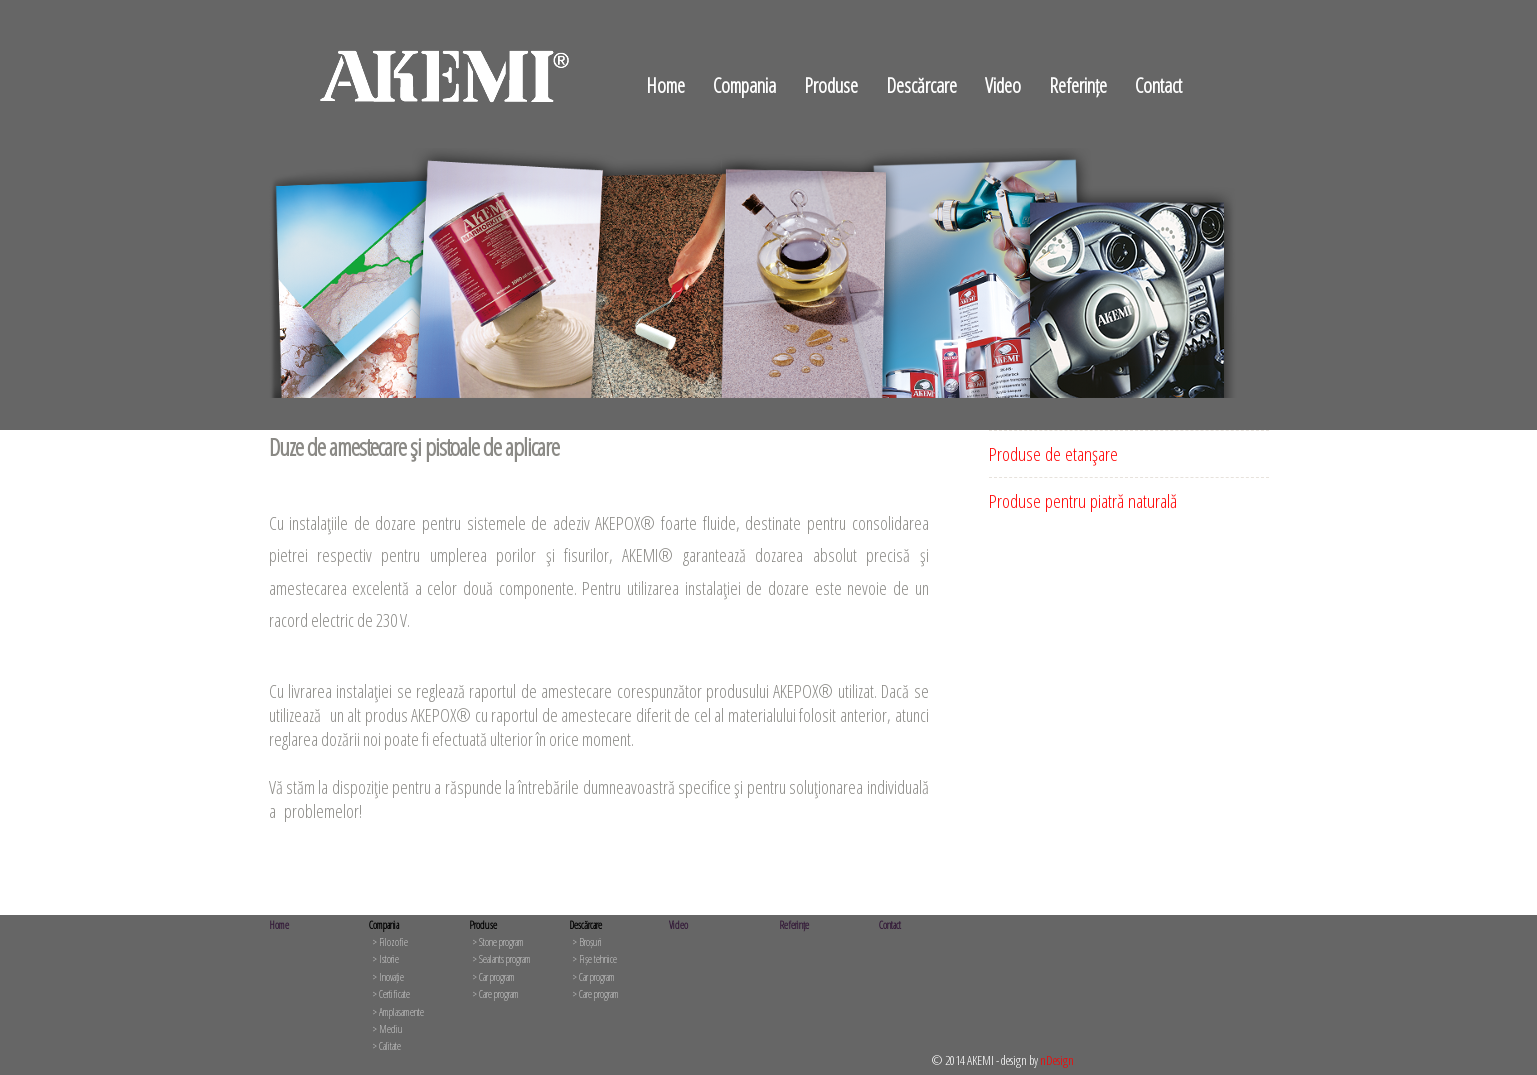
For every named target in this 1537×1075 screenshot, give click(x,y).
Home (665, 85)
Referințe (1078, 85)
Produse (831, 85)
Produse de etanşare (1053, 454)
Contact (1158, 85)
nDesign (1057, 1060)
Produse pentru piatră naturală (1083, 501)
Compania (744, 85)
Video (1003, 85)
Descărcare (921, 85)
